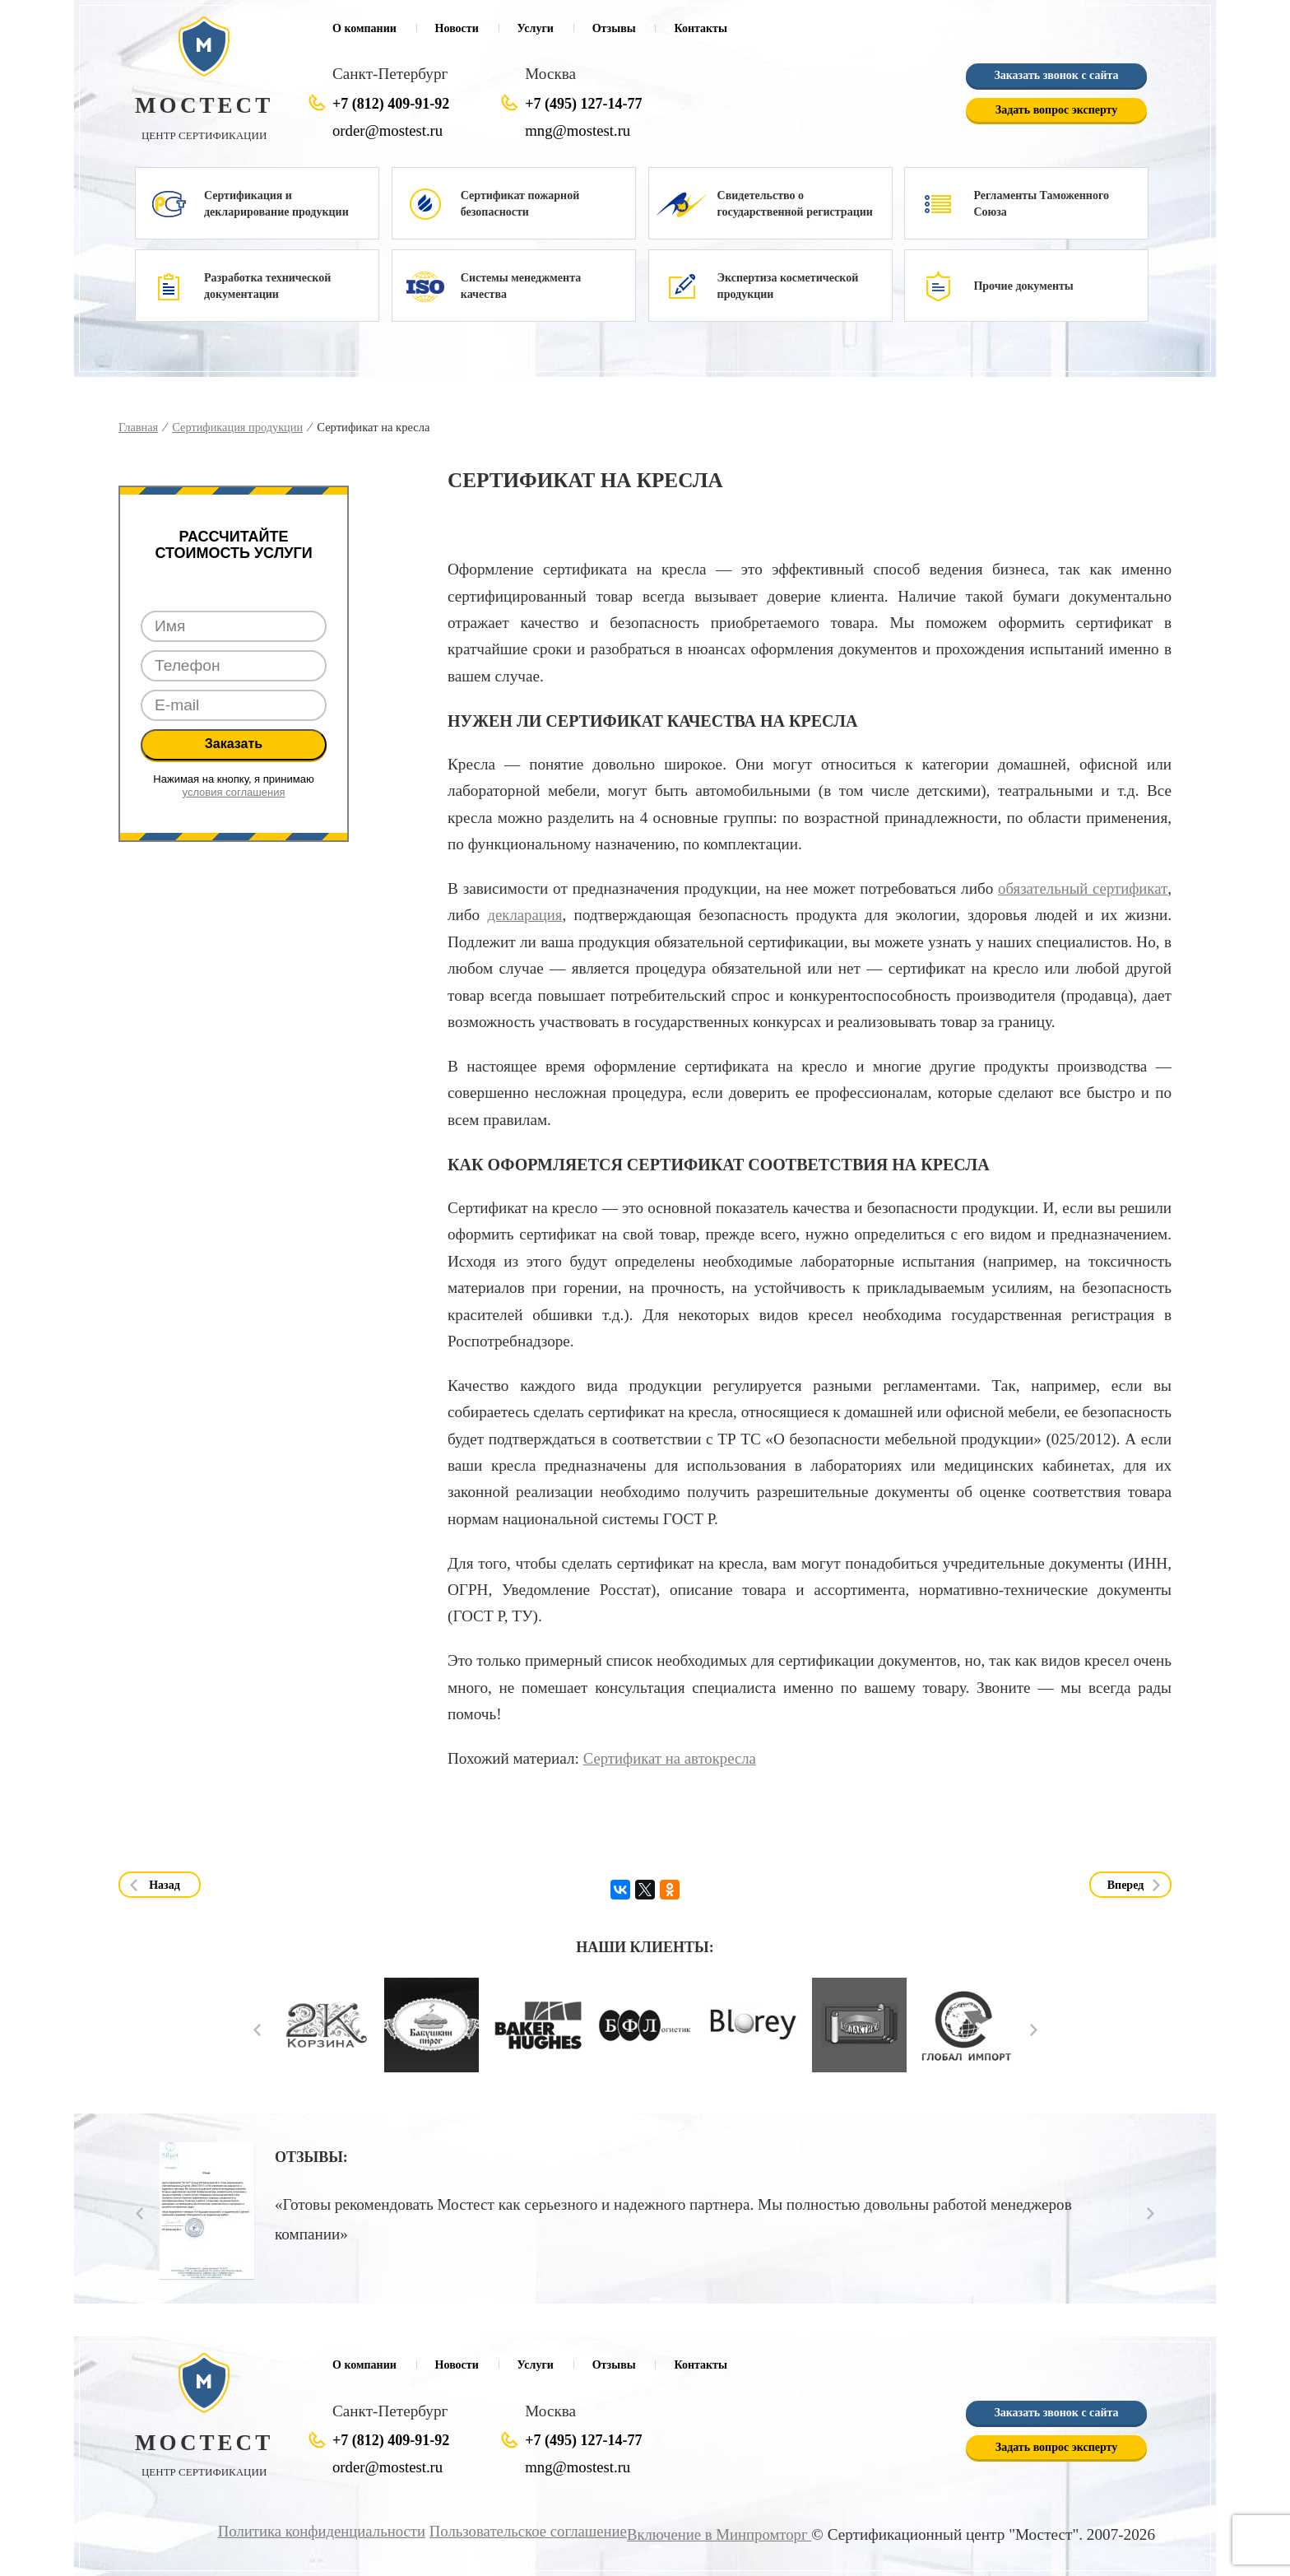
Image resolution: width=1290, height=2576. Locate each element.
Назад (164, 1885)
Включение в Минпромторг (716, 2534)
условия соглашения (234, 792)
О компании (364, 28)
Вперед (1125, 1885)
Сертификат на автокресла (671, 1758)
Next (1033, 2030)
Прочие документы (1023, 286)
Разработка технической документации (267, 286)
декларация (525, 914)
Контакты (700, 28)
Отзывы (614, 28)
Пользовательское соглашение (521, 2531)
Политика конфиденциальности (309, 2531)
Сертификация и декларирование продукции (276, 203)
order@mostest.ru (389, 130)
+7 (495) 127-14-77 (583, 103)
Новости (457, 28)
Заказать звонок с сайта (1056, 76)
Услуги (535, 28)
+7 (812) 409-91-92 (390, 103)
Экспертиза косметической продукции (788, 286)
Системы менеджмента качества (521, 286)
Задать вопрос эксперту (1056, 111)
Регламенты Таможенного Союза (1041, 203)
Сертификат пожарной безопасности (520, 203)
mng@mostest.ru (579, 130)
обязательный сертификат (1081, 888)
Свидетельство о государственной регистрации (795, 203)
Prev (257, 2030)
